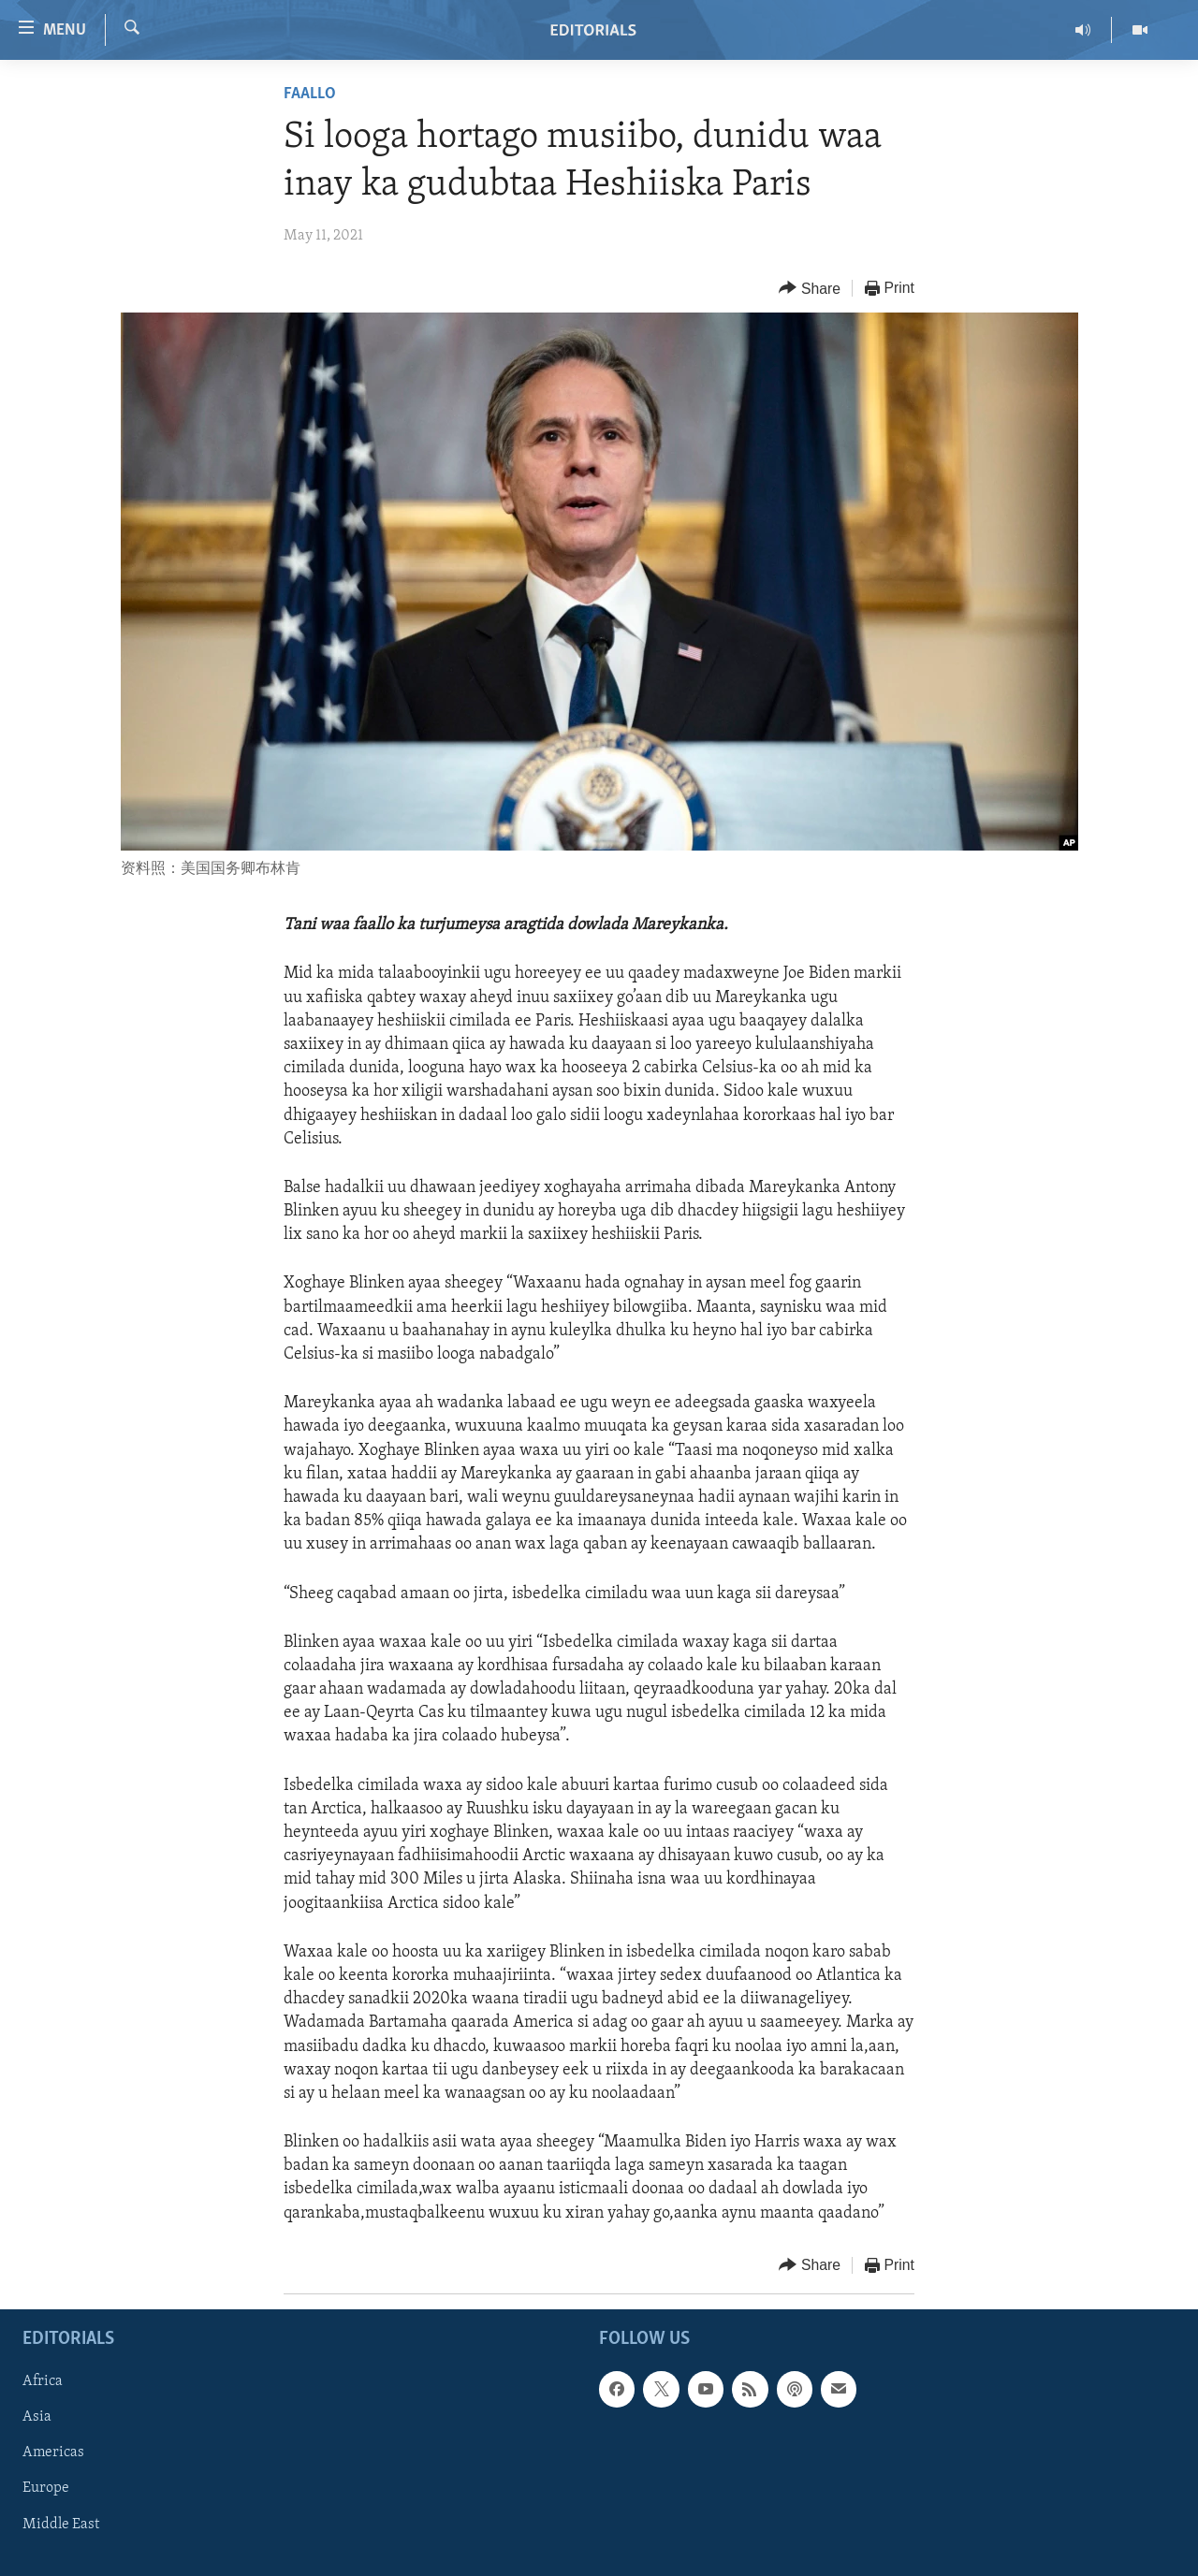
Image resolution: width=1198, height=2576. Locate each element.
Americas (53, 2452)
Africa (42, 2381)
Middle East (60, 2523)
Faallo (310, 94)
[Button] (809, 288)
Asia (36, 2416)
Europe (45, 2488)
